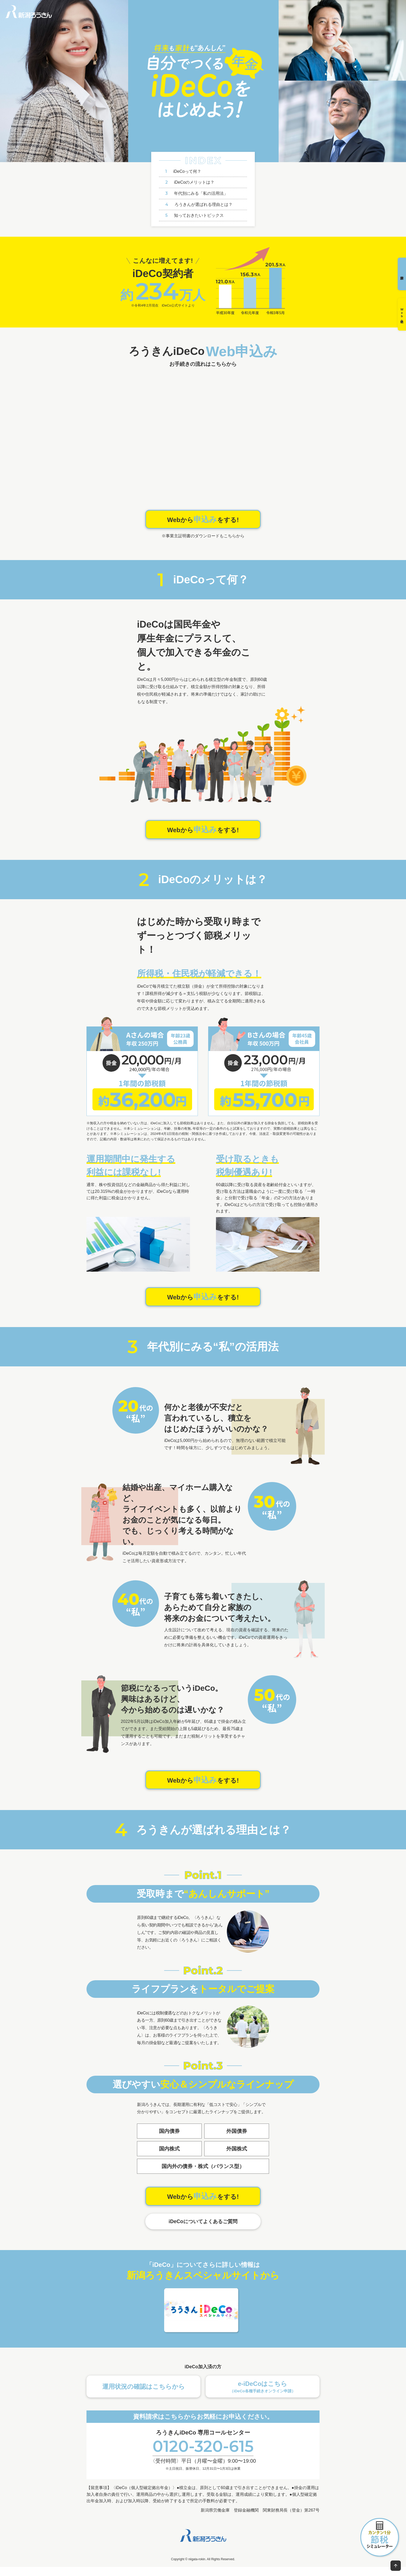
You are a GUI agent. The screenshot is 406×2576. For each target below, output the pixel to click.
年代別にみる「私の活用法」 (196, 193)
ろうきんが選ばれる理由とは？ (199, 204)
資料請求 (400, 277)
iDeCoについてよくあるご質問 (203, 2230)
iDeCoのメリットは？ (189, 182)
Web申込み (400, 323)
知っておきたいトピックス (194, 215)
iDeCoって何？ (183, 171)
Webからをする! (203, 520)
